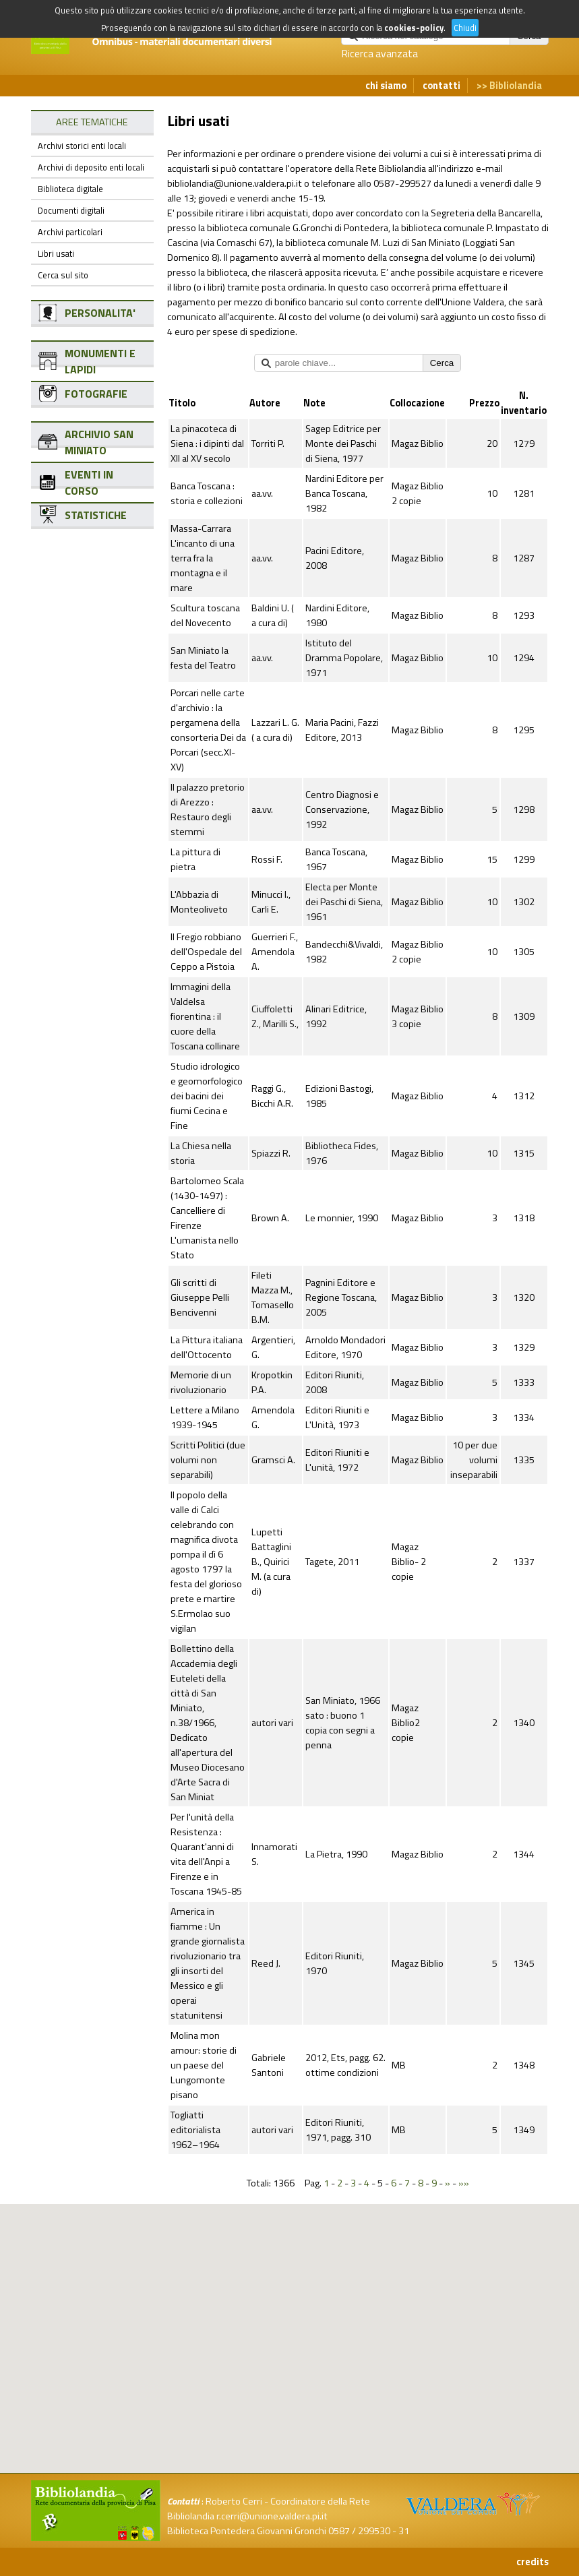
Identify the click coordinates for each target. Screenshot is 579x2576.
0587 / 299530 (359, 2530)
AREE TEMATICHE (92, 122)
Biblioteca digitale (70, 188)
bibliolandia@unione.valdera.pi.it (234, 183)
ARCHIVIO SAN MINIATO (99, 442)
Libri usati (56, 253)
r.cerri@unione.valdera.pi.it (272, 2516)
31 (403, 2530)
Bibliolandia (515, 85)
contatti (441, 85)
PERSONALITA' (100, 313)
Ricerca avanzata (379, 53)
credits (532, 2561)
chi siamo (385, 85)
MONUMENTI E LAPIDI (100, 361)
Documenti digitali (71, 210)
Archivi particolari (70, 232)
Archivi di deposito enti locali (91, 167)
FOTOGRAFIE (96, 394)
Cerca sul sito (63, 275)
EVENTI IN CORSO (89, 482)
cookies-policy (414, 27)
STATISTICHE (96, 515)
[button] (300, 2273)
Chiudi (465, 27)
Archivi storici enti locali (82, 145)
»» (463, 2183)
